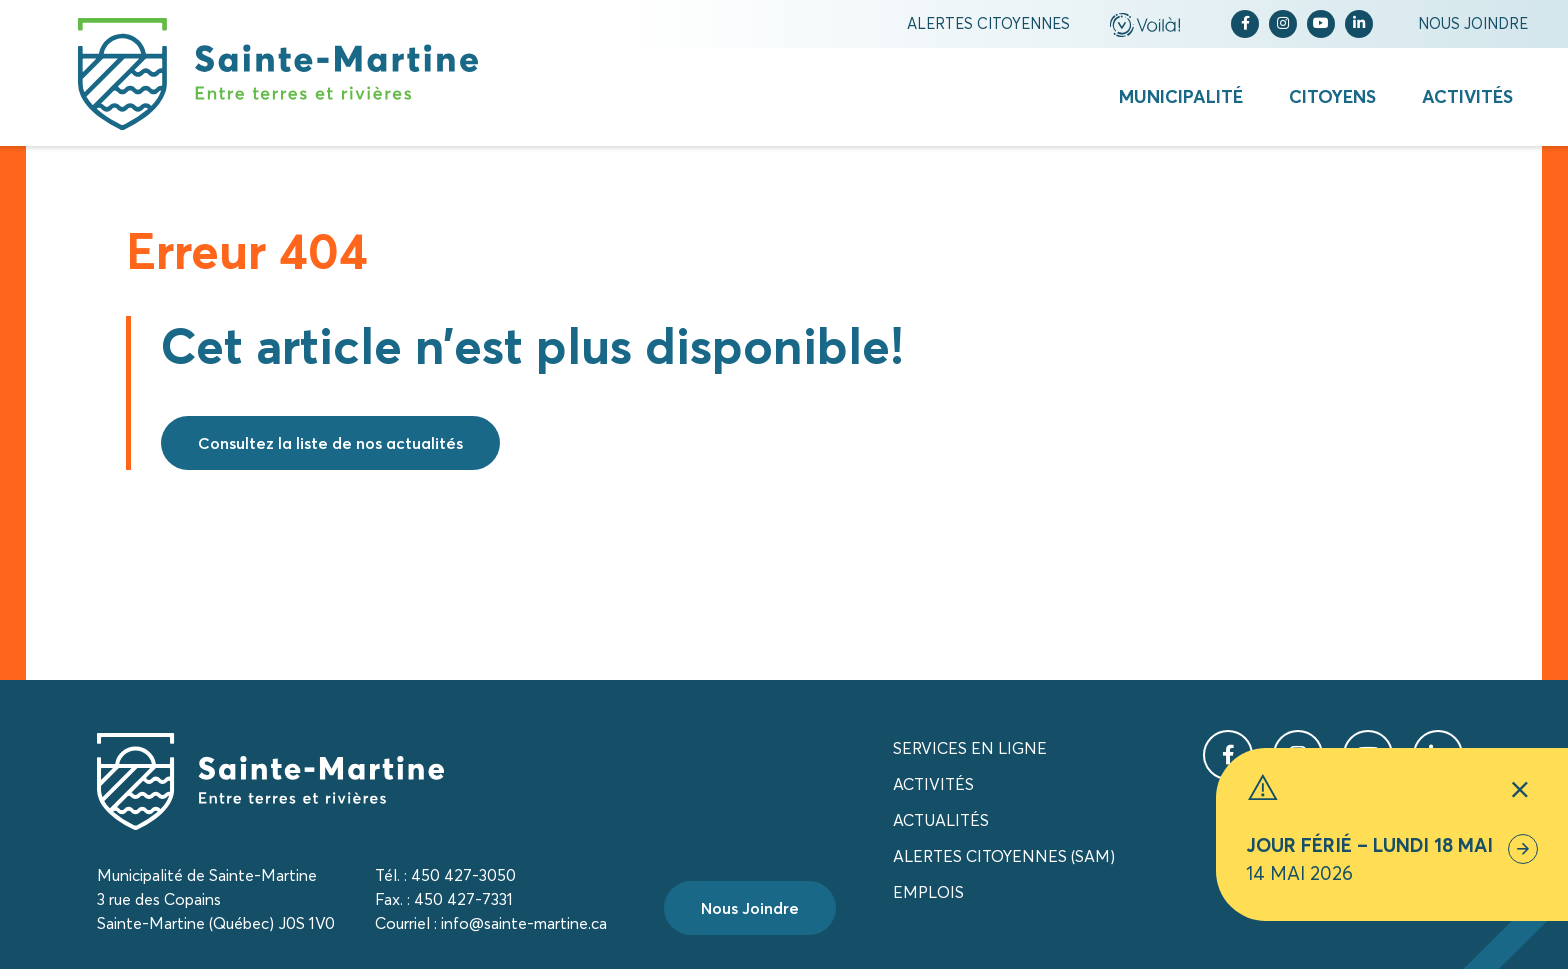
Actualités (941, 820)
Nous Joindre (750, 908)
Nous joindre (1473, 23)
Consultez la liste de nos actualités (330, 443)
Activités (1467, 96)
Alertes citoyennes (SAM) (1004, 856)
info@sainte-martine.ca (524, 923)
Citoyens (1332, 96)
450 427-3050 (463, 875)
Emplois (928, 892)
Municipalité (1181, 96)
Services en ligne (970, 748)
